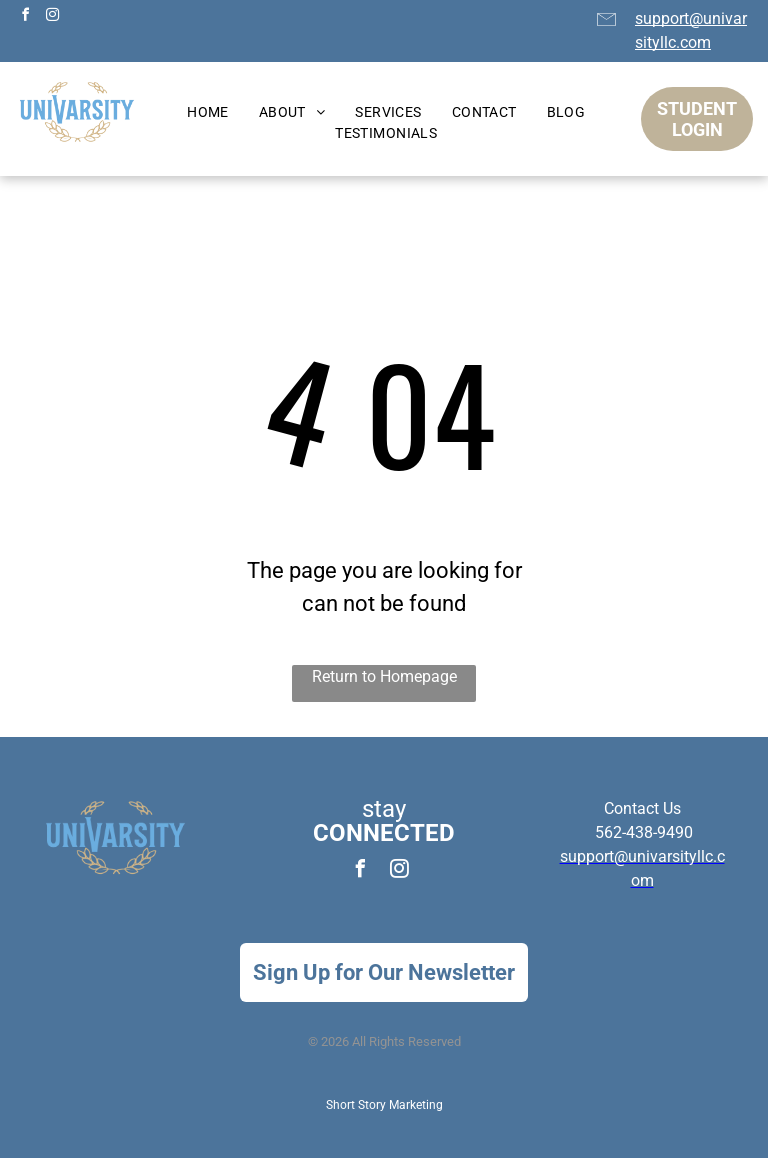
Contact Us (642, 808)
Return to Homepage (384, 676)
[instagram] (52, 17)
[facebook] (25, 17)
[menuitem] (208, 112)
